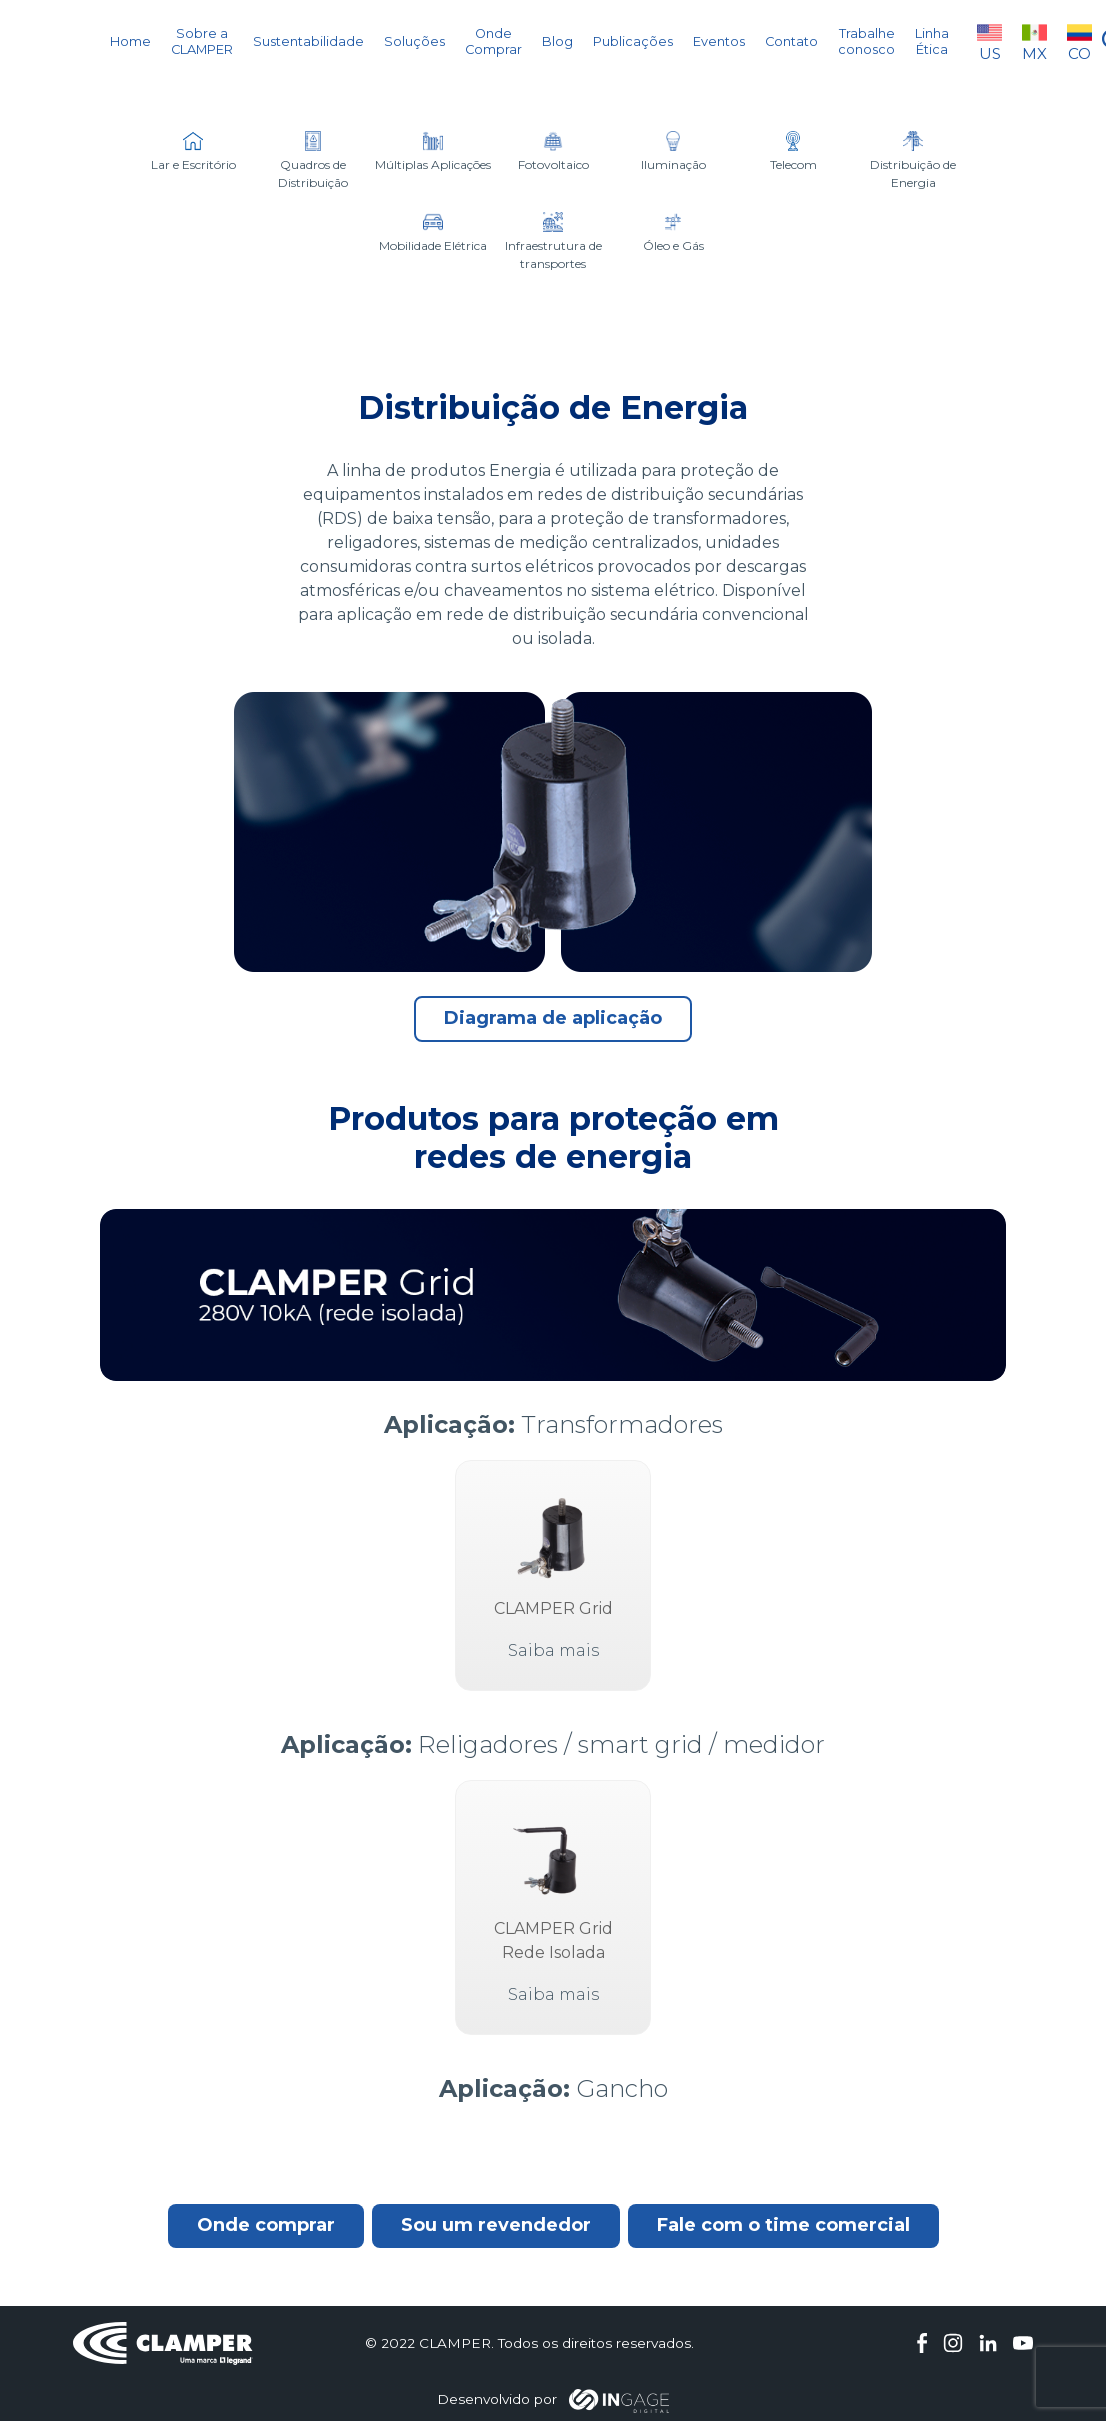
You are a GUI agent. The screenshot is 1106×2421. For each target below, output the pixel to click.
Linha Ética (932, 41)
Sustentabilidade (308, 41)
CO (1079, 41)
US (989, 41)
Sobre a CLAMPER (202, 41)
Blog (557, 41)
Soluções (414, 41)
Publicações (633, 41)
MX (1034, 41)
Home (130, 41)
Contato (791, 41)
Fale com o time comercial (783, 2225)
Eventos (719, 41)
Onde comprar (266, 2225)
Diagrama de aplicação (553, 1018)
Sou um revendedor (496, 2225)
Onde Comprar (493, 41)
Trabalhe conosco (866, 41)
